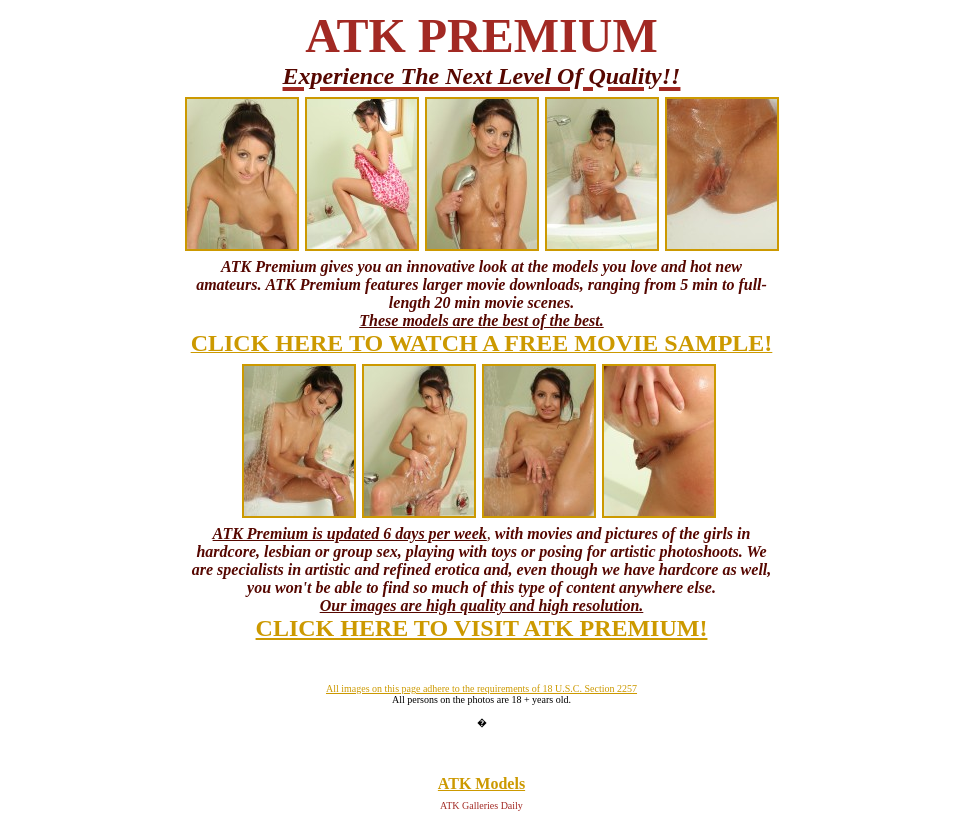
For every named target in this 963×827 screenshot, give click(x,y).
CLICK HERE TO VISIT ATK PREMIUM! (482, 628)
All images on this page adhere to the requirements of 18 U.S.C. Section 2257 (481, 688)
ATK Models (481, 783)
